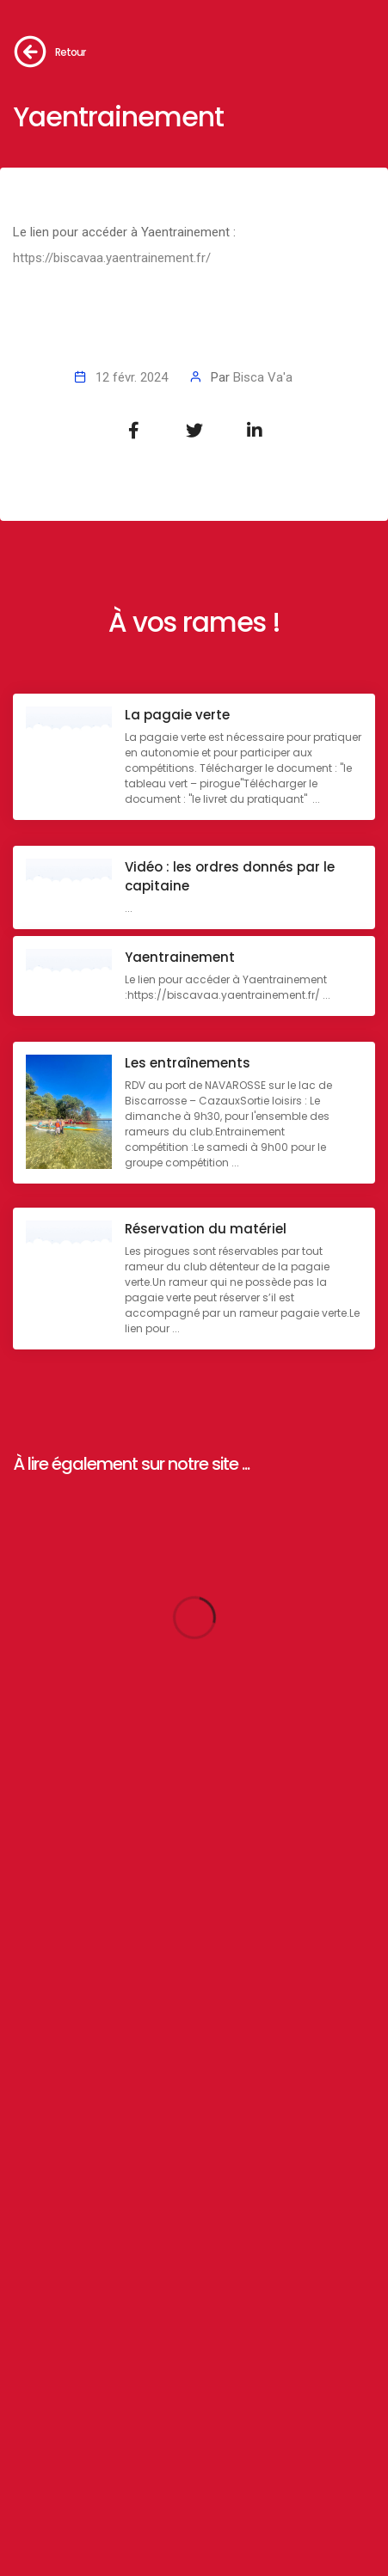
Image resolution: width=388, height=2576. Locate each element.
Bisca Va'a (263, 377)
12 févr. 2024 (131, 377)
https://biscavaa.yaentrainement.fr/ (112, 258)
